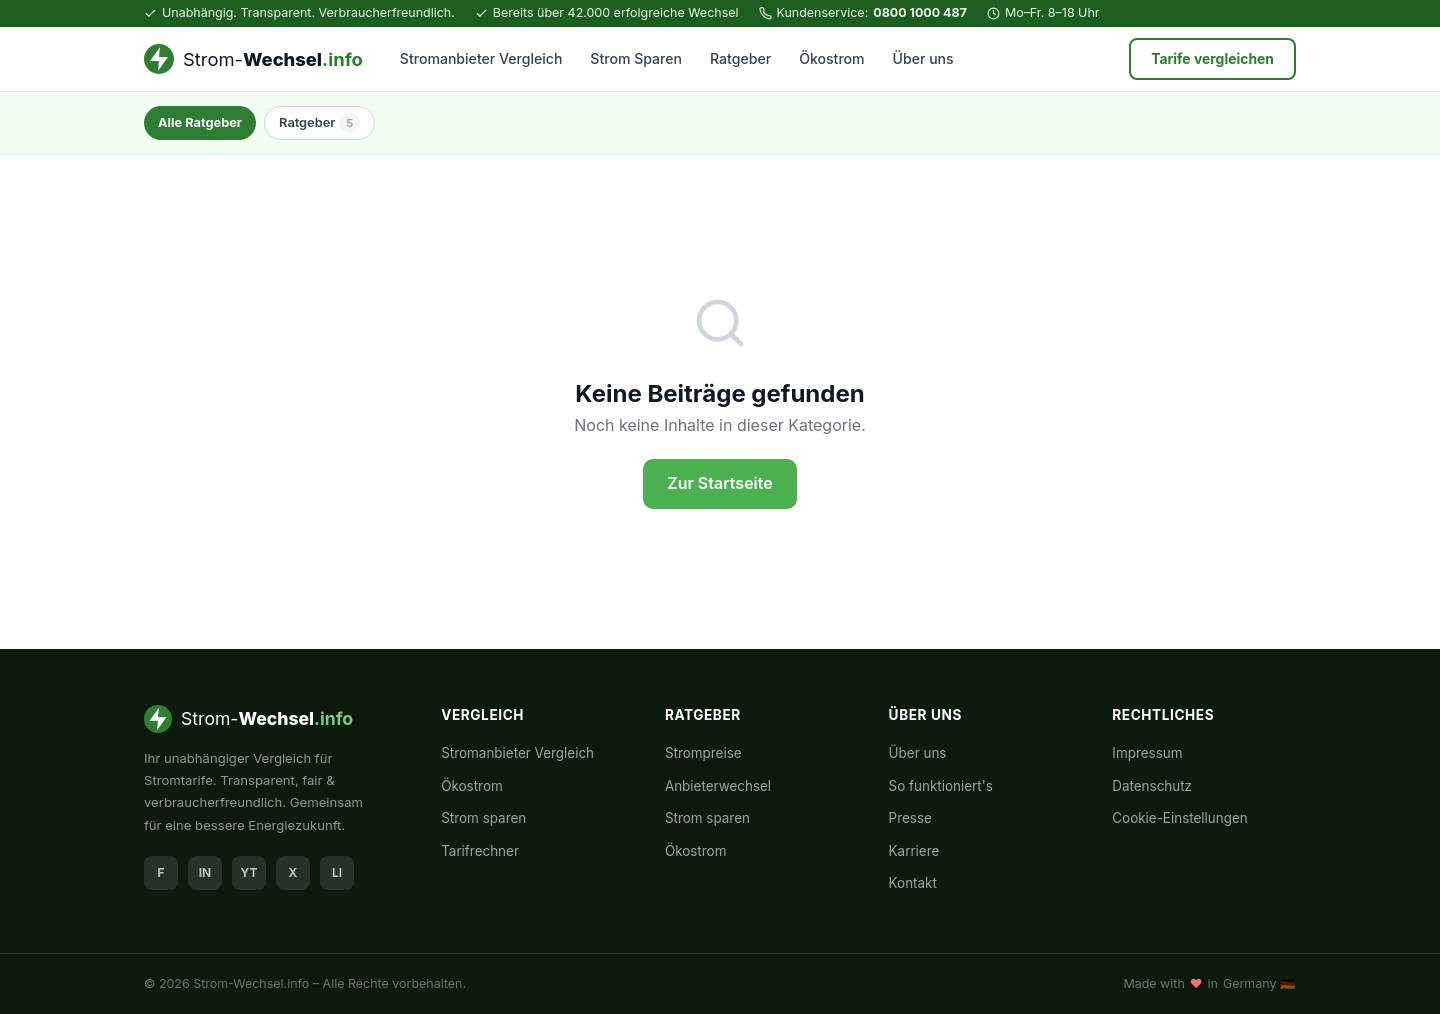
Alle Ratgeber (200, 122)
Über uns (923, 58)
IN (205, 872)
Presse (910, 818)
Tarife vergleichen (1212, 59)
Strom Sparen (636, 58)
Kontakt (913, 883)
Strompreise (703, 753)
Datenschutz (1152, 786)
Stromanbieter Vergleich (481, 58)
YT (249, 872)
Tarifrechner (480, 851)
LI (337, 872)
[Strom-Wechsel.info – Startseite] (253, 59)
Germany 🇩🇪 (1259, 983)
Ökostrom (831, 58)
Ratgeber (740, 58)
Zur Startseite (720, 483)
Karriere (914, 851)
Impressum (1147, 753)
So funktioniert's (941, 786)
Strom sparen (483, 818)
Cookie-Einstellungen (1179, 818)
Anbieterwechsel (718, 786)
